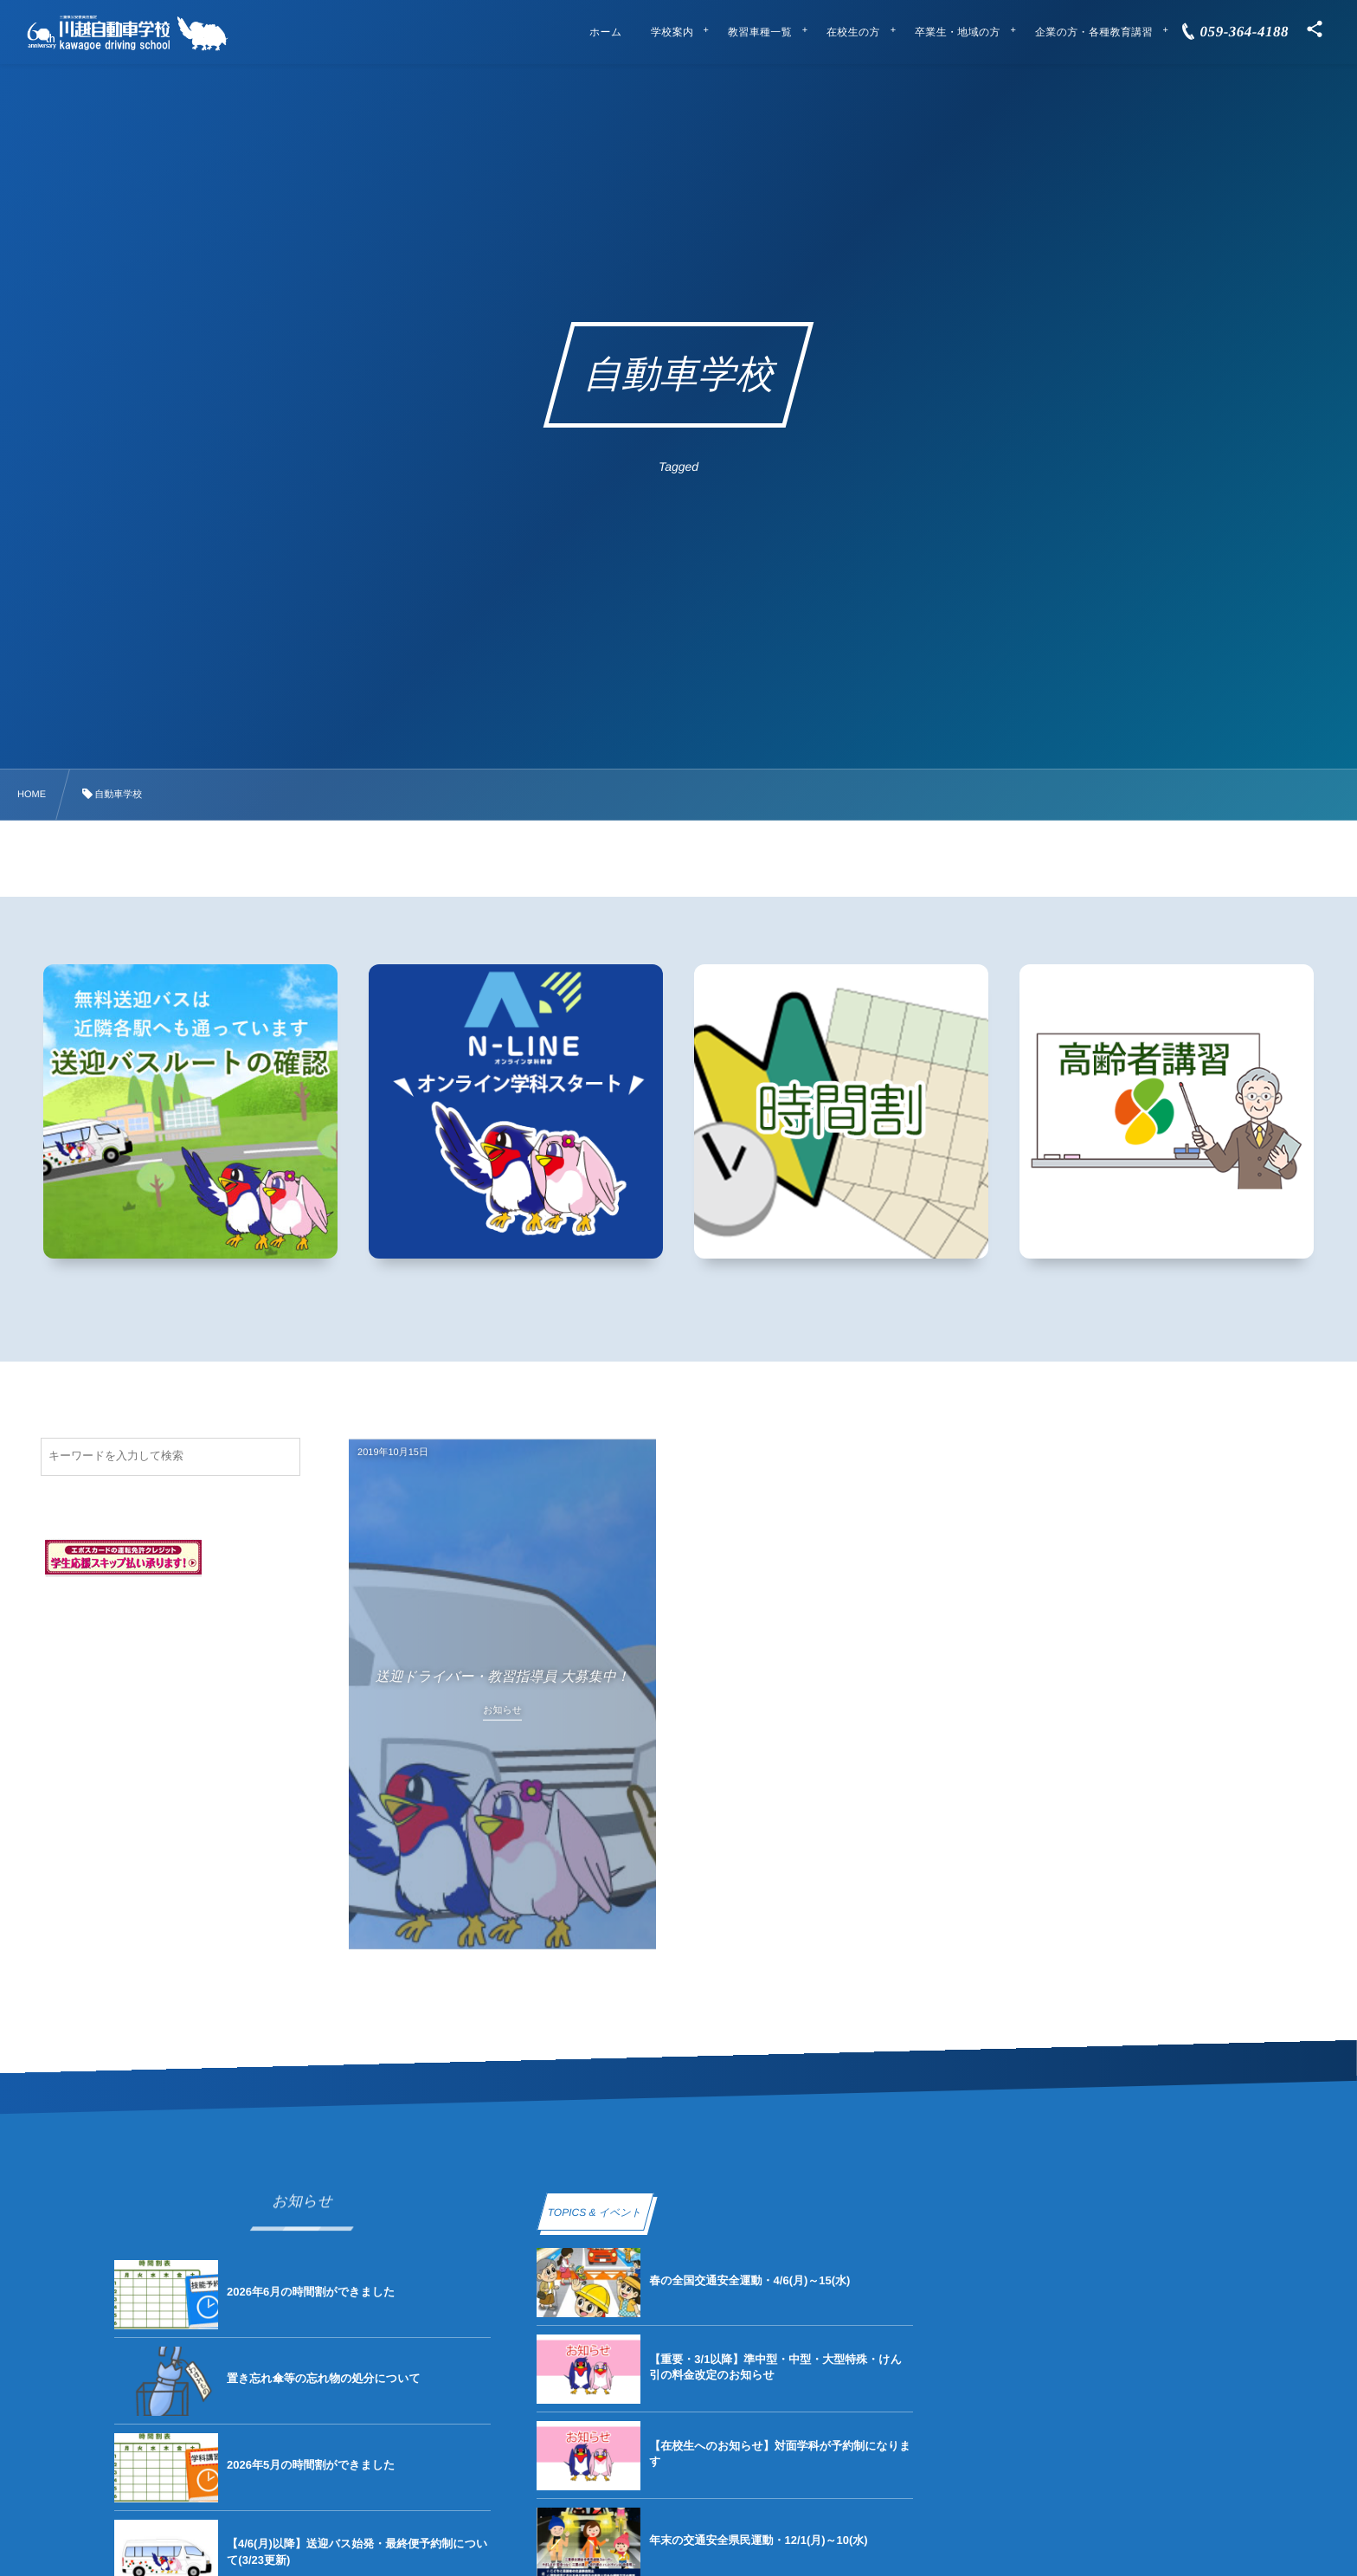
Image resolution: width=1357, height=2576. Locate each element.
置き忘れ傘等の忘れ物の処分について (324, 2378)
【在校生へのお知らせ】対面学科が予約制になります (779, 2453)
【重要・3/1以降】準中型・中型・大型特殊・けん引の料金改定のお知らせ (775, 2367)
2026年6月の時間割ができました (311, 2291)
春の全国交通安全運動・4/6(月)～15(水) (749, 2280)
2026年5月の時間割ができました (311, 2464)
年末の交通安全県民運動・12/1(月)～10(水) (758, 2540)
